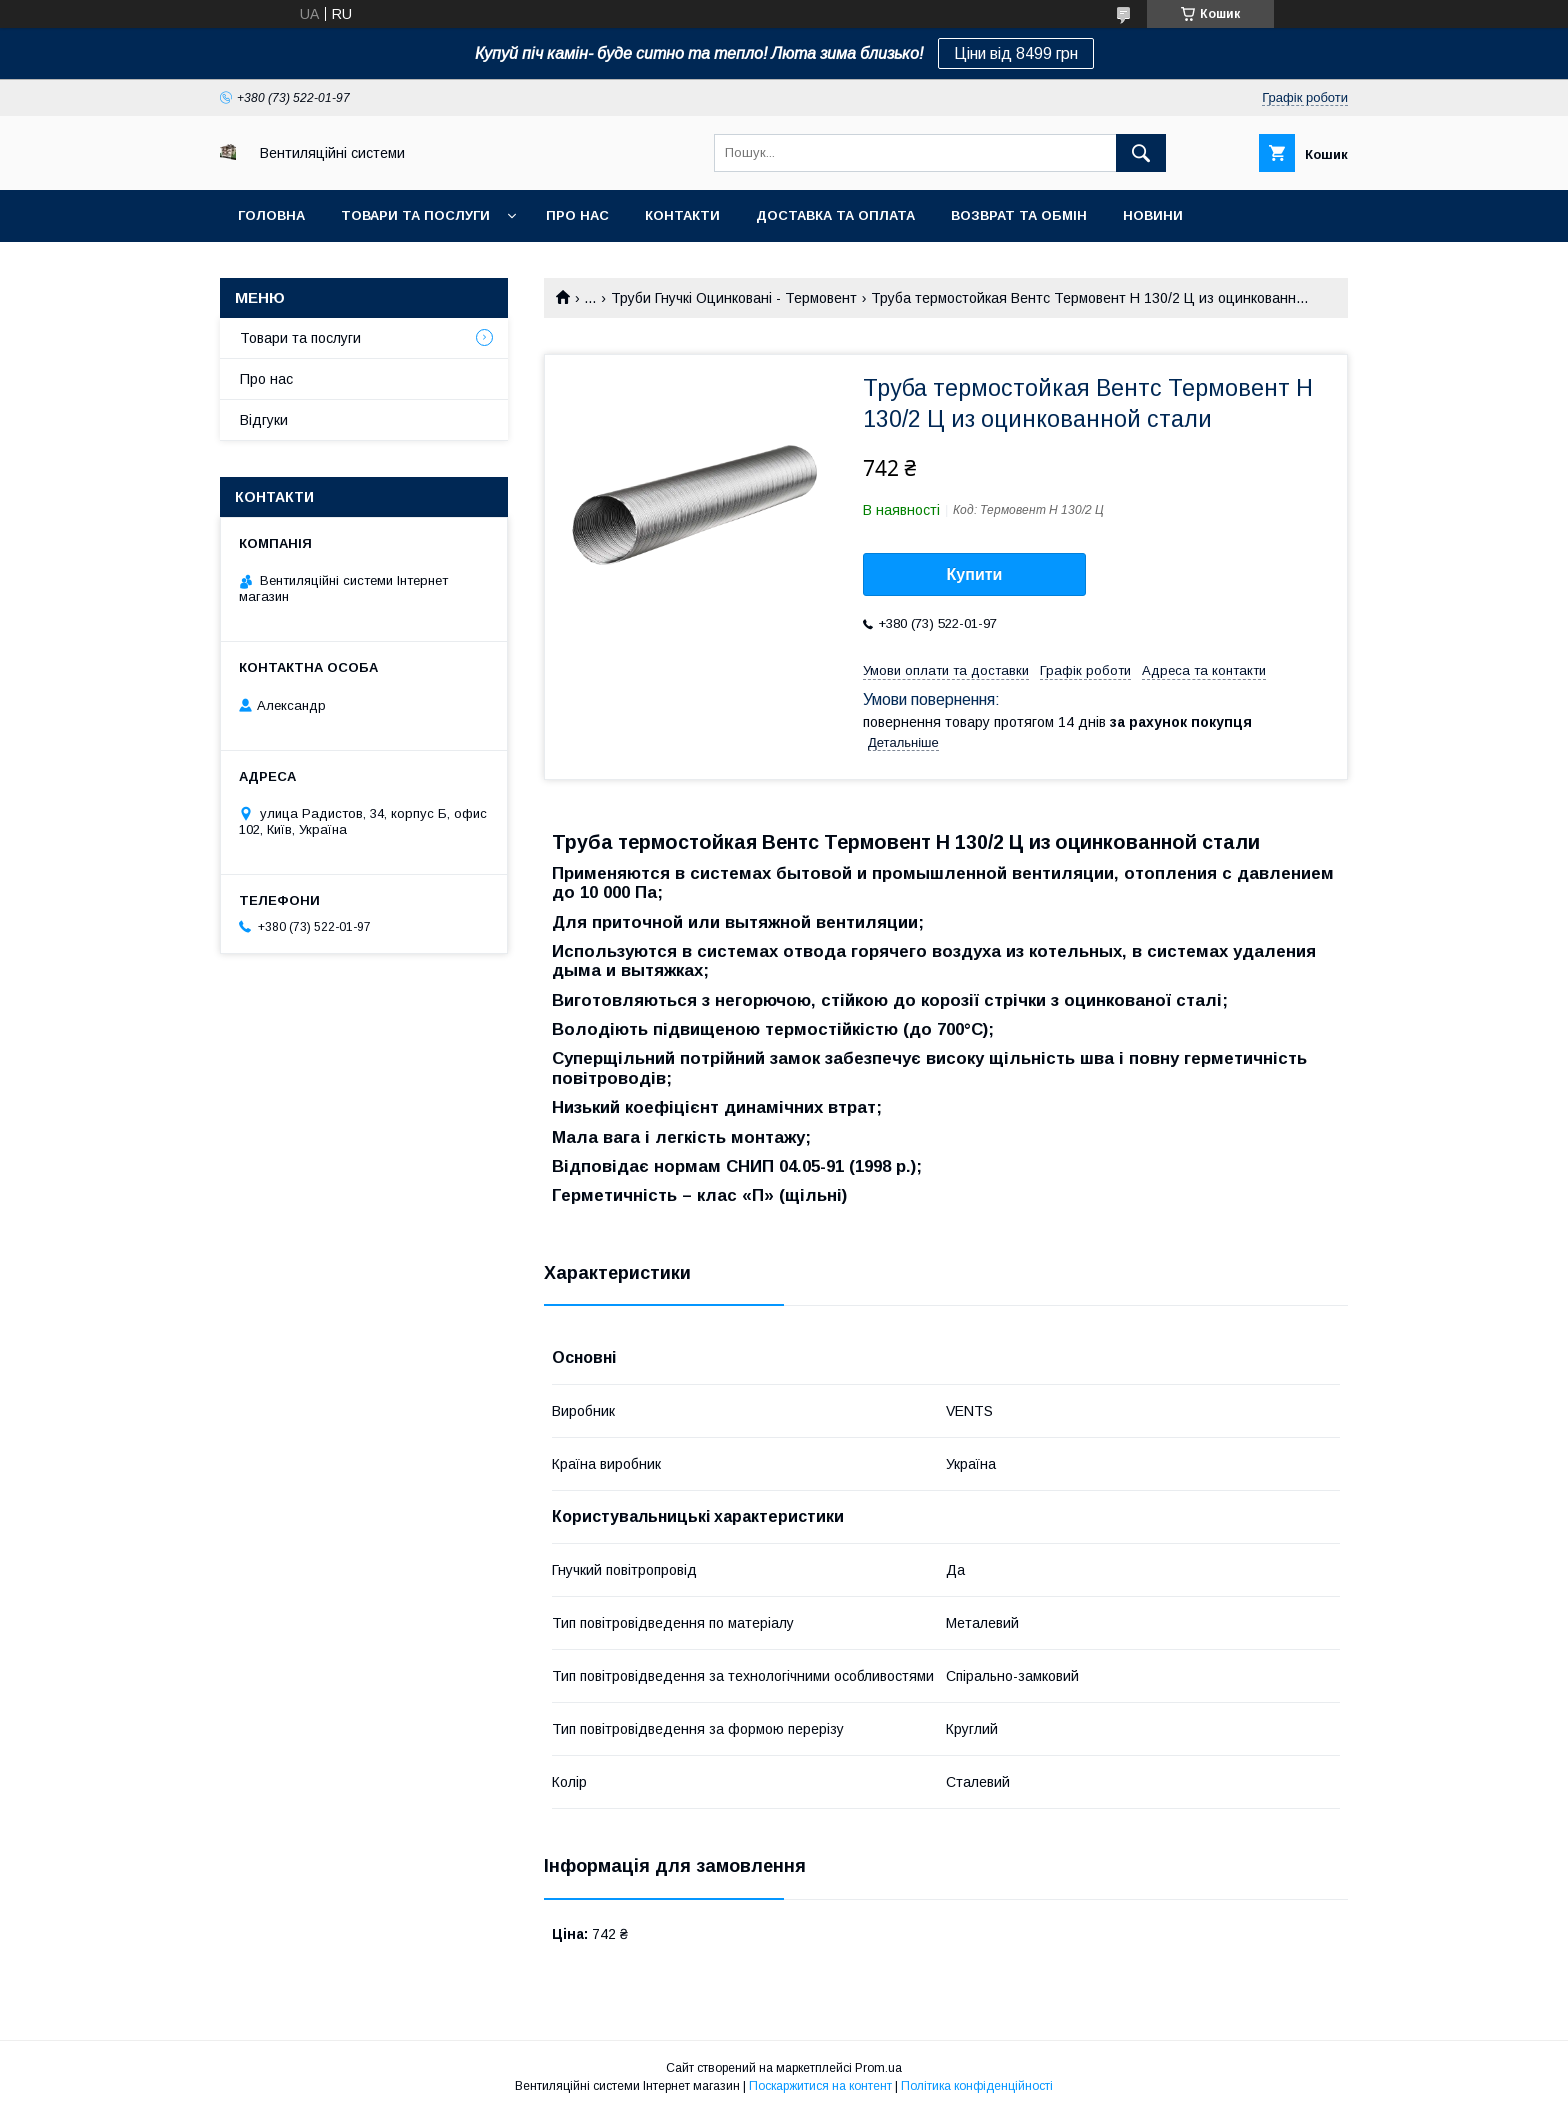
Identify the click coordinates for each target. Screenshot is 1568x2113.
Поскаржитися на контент (820, 2086)
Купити (975, 574)
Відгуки (264, 420)
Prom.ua (878, 2068)
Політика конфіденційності (977, 2086)
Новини (1153, 215)
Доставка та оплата (835, 215)
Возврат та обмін (1019, 215)
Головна (271, 215)
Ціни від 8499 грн (1016, 53)
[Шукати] (1141, 153)
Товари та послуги (415, 215)
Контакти (682, 215)
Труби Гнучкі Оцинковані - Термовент (734, 298)
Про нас (577, 215)
